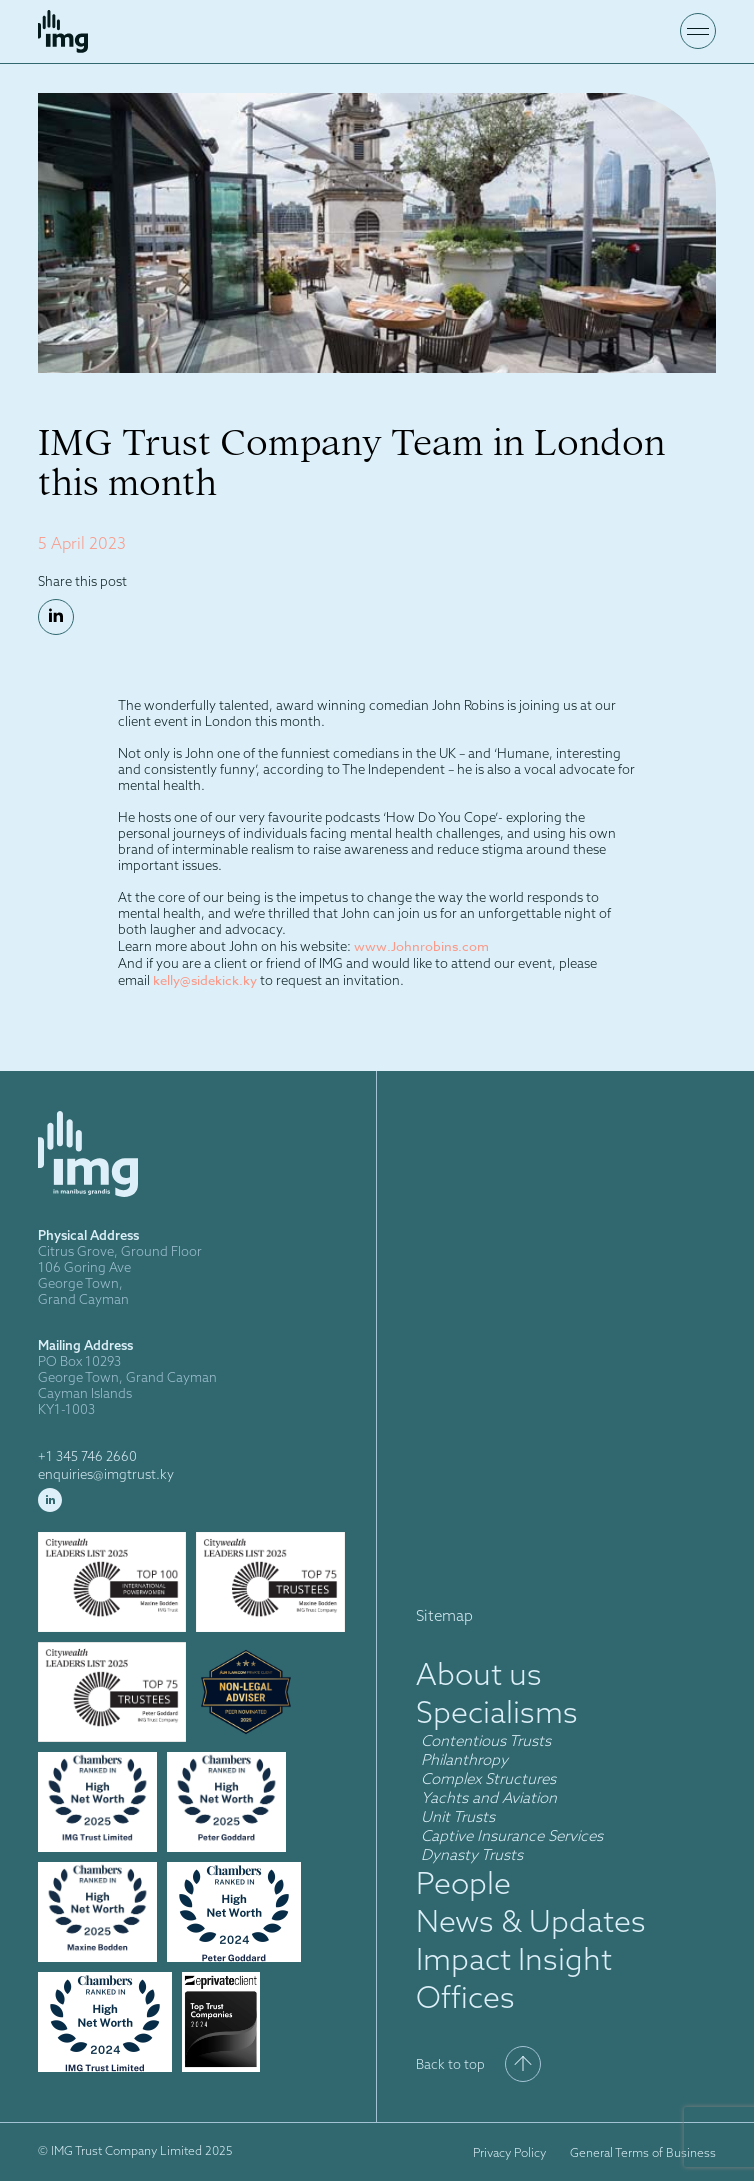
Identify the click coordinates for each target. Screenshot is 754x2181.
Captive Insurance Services (512, 1835)
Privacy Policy (509, 2152)
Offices (465, 1997)
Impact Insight (514, 1959)
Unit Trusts (460, 1816)
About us (479, 1674)
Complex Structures (488, 1778)
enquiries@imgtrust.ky (106, 1474)
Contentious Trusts (486, 1740)
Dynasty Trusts (472, 1854)
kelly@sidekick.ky (205, 980)
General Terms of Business (643, 2152)
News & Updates (531, 1921)
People (463, 1883)
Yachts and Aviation (489, 1797)
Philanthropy (464, 1759)
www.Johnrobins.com (421, 946)
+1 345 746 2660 (87, 1456)
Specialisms (497, 1712)
